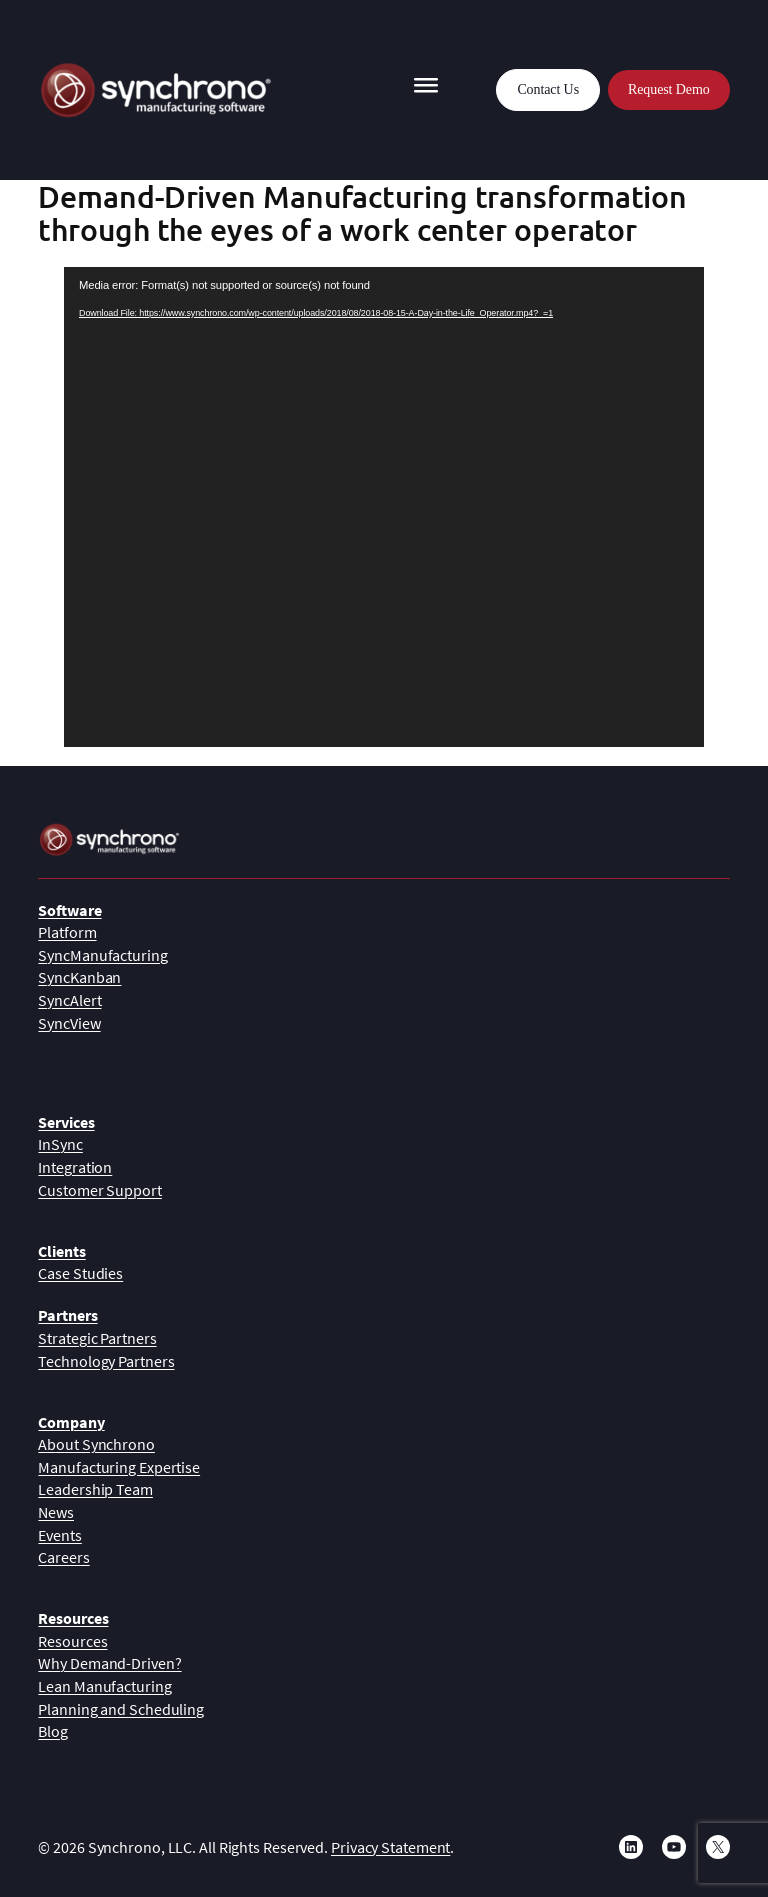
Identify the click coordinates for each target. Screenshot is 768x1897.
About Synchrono (96, 1444)
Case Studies (80, 1273)
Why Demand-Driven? (109, 1663)
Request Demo (669, 89)
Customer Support (99, 1190)
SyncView (69, 1023)
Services (66, 1122)
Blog (53, 1731)
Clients (61, 1251)
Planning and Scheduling (121, 1709)
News (56, 1512)
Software (69, 910)
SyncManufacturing (102, 955)
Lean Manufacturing (104, 1686)
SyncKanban (79, 977)
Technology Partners (106, 1361)
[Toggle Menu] (426, 90)
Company (71, 1422)
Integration (75, 1167)
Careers (63, 1557)
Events (59, 1535)
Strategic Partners (97, 1338)
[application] (384, 507)
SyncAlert (69, 1000)
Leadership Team (95, 1489)
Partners (67, 1315)
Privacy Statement (390, 1847)
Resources (73, 1618)
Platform (67, 932)
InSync (60, 1144)
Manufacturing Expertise (119, 1467)
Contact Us (548, 89)
